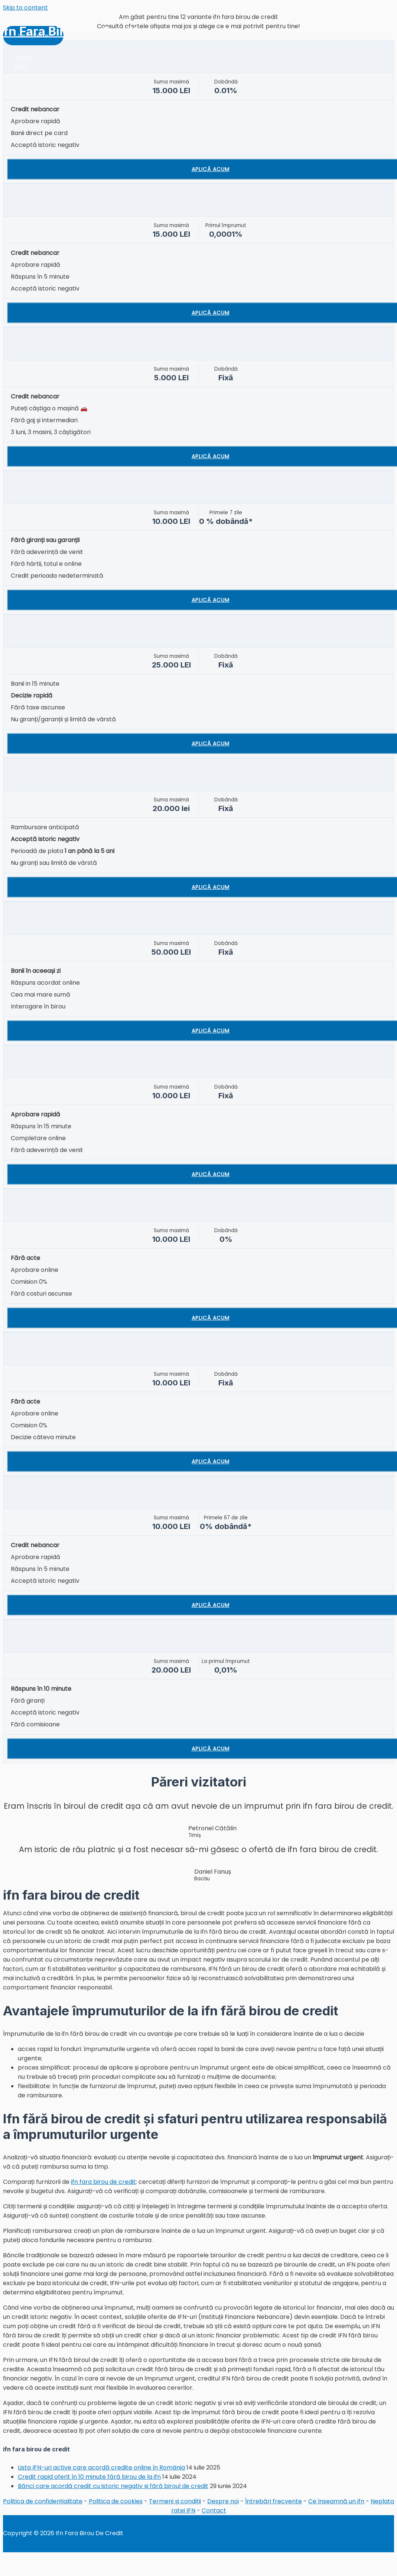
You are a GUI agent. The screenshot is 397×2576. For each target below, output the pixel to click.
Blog (21, 66)
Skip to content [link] (25, 7)
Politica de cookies (116, 2501)
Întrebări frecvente (273, 2501)
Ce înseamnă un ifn (336, 2501)
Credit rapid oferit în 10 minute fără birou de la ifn (89, 2476)
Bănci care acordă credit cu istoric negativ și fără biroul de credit (113, 2486)
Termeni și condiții (175, 2501)
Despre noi (223, 2501)
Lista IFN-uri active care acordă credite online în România (101, 2467)
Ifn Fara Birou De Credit (69, 31)
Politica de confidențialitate (42, 2501)
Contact (214, 2510)
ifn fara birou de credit (103, 2182)
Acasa (23, 57)
